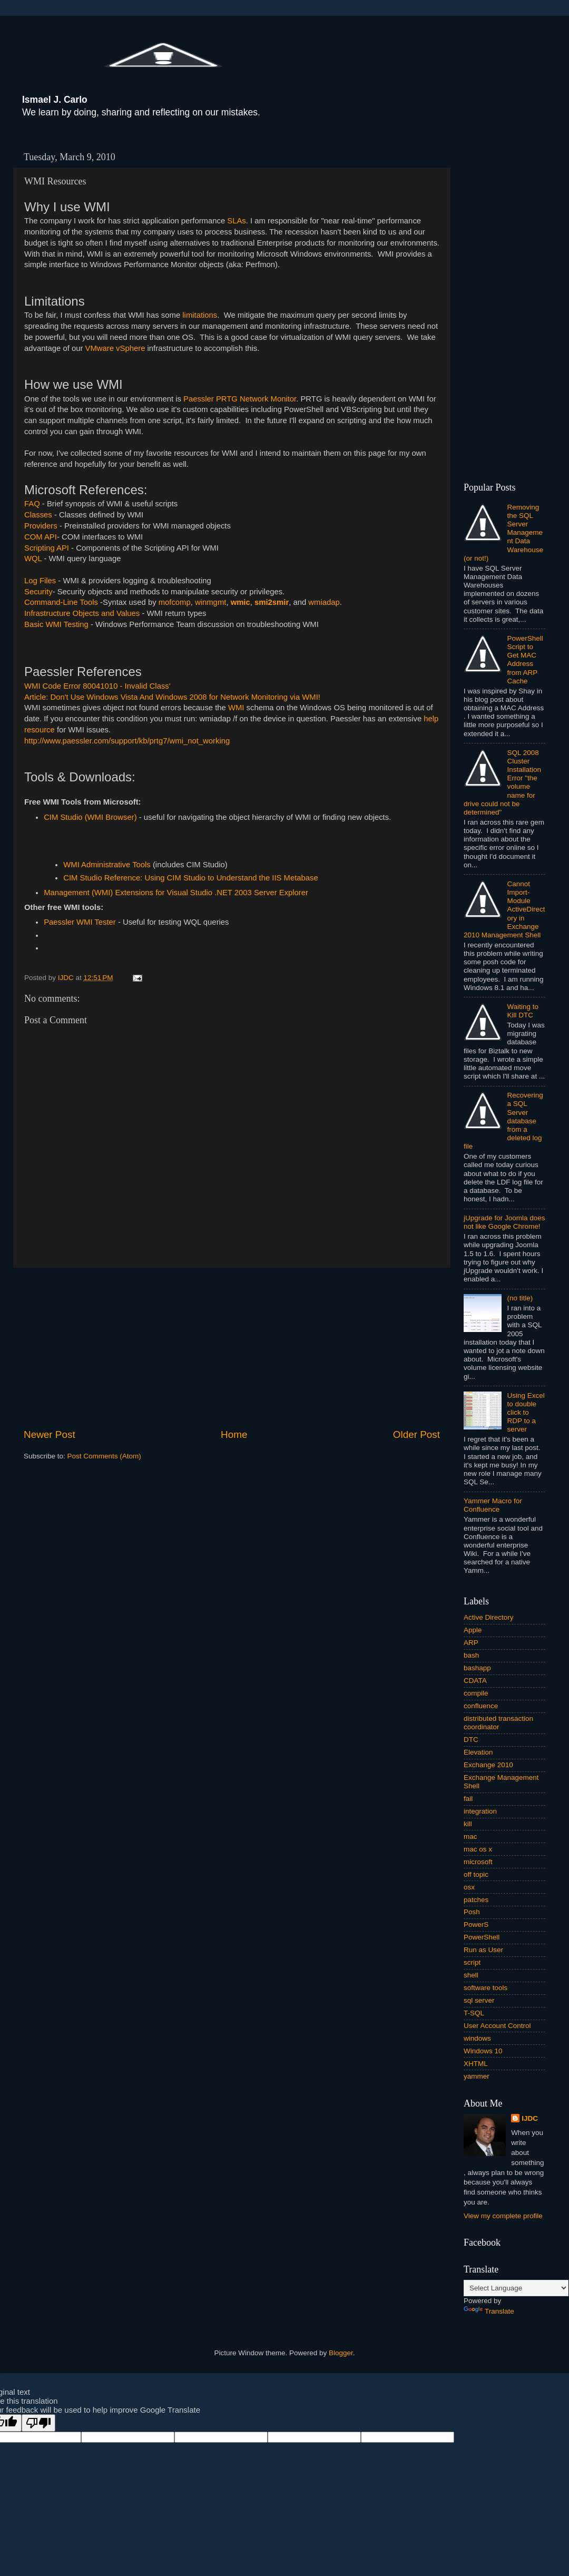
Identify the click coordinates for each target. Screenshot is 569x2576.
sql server (479, 2000)
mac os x (478, 1849)
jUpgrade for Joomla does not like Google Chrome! (504, 1222)
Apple (473, 1630)
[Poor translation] (38, 2423)
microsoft (478, 1862)
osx (469, 1887)
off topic (476, 1874)
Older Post (416, 1434)
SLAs (236, 221)
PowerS (476, 1924)
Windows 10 (483, 2051)
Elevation (478, 1752)
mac (470, 1836)
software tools (485, 1988)
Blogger (341, 2353)
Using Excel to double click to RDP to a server (525, 1413)
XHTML (476, 2064)
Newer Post (49, 1434)
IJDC (530, 2118)
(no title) (520, 1298)
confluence (481, 1706)
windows (477, 2038)
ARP (471, 1643)
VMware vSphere (115, 348)
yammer (476, 2076)
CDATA (475, 1680)
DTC (471, 1740)
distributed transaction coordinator (498, 1723)
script (472, 1962)
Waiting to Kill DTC (522, 1011)
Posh (472, 1912)
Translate (489, 2311)
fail (468, 1799)
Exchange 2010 (488, 1765)
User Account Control (497, 2026)
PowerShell (481, 1937)
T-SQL (474, 2013)
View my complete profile (503, 2216)
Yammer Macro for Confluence (493, 1505)
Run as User (483, 1950)
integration (480, 1811)
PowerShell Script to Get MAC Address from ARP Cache (525, 659)
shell (471, 1975)
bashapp (477, 1668)
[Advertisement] (232, 1348)
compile (476, 1693)
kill (468, 1824)
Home (234, 1434)
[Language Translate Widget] (516, 2288)
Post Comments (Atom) (104, 1456)
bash (471, 1655)
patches (476, 1900)
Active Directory (489, 1617)
